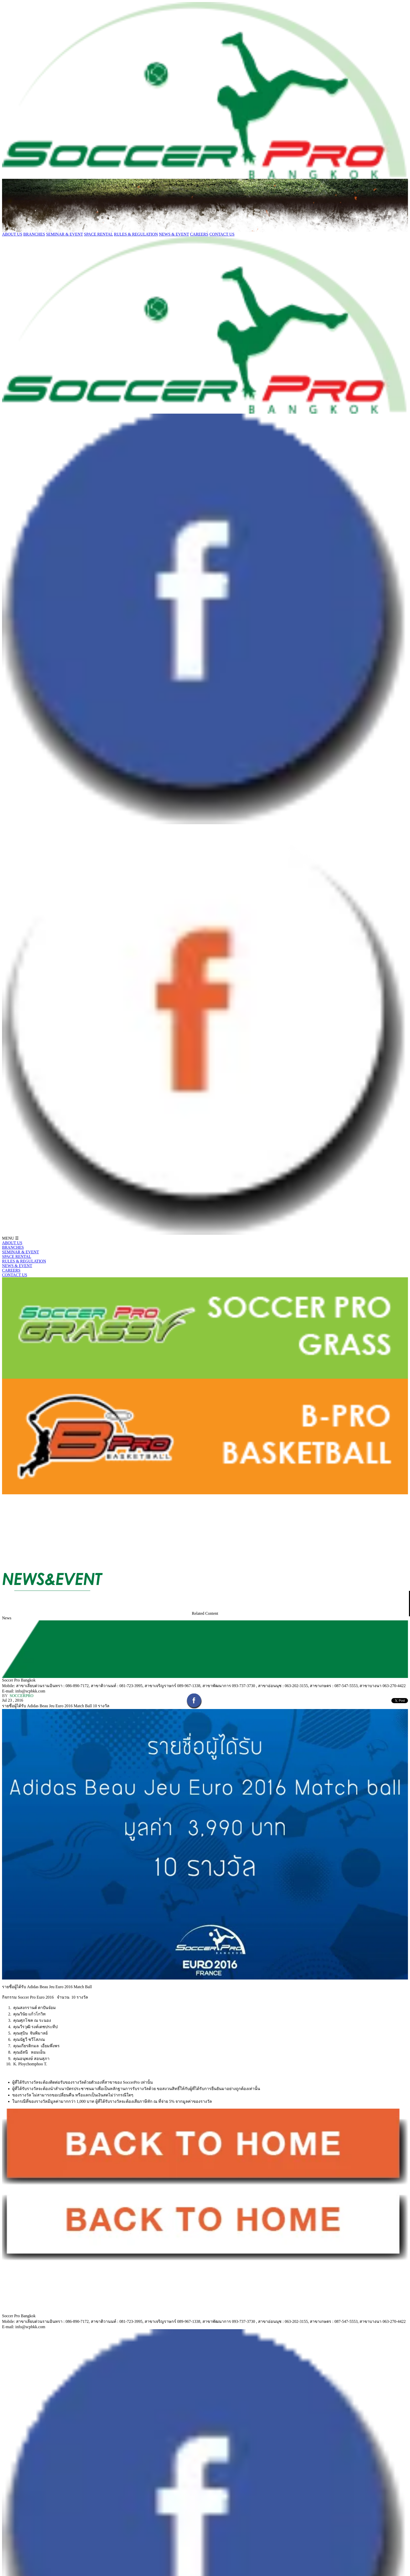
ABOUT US (12, 234)
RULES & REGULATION (136, 234)
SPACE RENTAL (98, 234)
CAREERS (199, 234)
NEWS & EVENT (174, 234)
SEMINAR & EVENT (64, 234)
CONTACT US (221, 234)
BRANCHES (34, 234)
